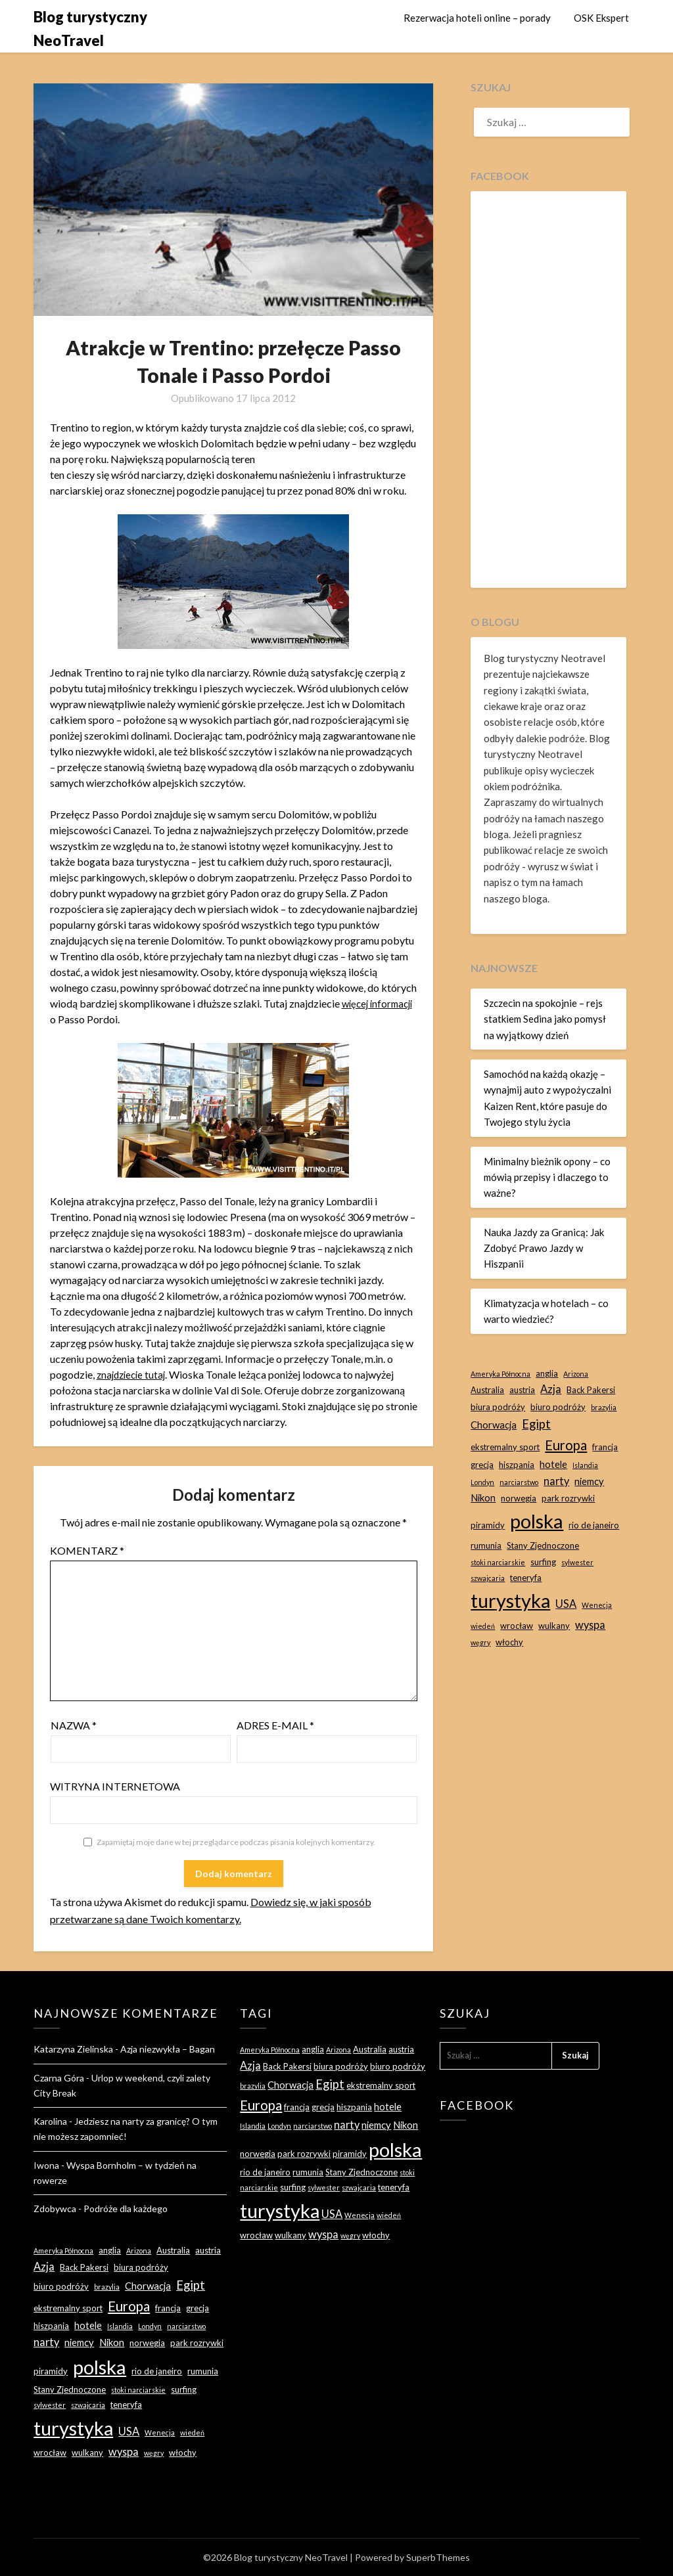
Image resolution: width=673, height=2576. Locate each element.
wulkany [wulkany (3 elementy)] (554, 1625)
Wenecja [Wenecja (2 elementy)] (597, 1605)
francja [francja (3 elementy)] (605, 1447)
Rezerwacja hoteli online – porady (477, 18)
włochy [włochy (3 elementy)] (509, 1642)
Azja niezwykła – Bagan (167, 2048)
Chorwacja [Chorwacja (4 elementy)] (494, 1425)
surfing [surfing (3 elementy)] (543, 1562)
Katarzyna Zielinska (73, 2048)
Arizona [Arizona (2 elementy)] (575, 1373)
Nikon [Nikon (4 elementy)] (483, 1497)
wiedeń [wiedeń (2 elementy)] (483, 1626)
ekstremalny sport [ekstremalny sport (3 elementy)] (505, 1447)
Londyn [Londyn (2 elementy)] (482, 1482)
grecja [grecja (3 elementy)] (482, 1464)
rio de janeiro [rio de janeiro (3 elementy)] (594, 1525)
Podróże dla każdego (125, 2208)
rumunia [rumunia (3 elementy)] (486, 1545)
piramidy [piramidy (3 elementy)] (488, 1525)
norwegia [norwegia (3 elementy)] (518, 1498)
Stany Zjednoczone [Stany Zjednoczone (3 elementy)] (543, 1545)
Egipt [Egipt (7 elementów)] (536, 1424)
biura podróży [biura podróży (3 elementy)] (498, 1407)
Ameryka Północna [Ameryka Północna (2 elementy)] (500, 1373)
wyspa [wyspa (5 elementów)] (590, 1624)
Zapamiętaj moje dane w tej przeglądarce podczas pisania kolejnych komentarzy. (236, 1842)
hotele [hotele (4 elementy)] (553, 1464)
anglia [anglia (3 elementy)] (547, 1373)
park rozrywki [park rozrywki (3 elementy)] (568, 1498)
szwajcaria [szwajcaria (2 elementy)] (488, 1578)
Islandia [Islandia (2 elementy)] (585, 1465)
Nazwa (74, 1725)
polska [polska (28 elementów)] (536, 1520)
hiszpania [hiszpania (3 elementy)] (516, 1464)
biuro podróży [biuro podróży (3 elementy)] (558, 1407)
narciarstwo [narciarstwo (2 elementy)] (518, 1482)
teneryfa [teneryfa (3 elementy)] (526, 1577)
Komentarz (87, 1550)
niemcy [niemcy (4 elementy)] (589, 1481)
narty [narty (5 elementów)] (556, 1481)
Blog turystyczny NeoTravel (90, 28)
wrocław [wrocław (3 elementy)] (516, 1625)
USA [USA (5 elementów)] (565, 1603)
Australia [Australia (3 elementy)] (487, 1390)
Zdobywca (55, 2208)
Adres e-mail (275, 1725)
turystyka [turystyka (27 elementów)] (510, 1600)
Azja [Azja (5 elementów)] (550, 1389)
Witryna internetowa (115, 1786)
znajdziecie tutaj (133, 1374)
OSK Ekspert (601, 18)
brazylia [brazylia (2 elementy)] (603, 1407)
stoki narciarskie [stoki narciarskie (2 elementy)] (498, 1562)
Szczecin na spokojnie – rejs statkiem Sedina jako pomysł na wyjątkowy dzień (545, 1019)
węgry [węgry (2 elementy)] (480, 1642)
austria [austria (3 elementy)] (522, 1390)
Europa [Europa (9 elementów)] (566, 1445)
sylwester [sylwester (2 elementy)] (577, 1562)
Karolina (50, 2121)
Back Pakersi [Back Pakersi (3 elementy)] (591, 1390)
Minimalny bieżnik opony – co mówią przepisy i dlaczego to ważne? (547, 1177)
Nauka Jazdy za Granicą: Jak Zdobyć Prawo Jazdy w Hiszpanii (544, 1248)
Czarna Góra (59, 2077)
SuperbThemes (438, 2557)
